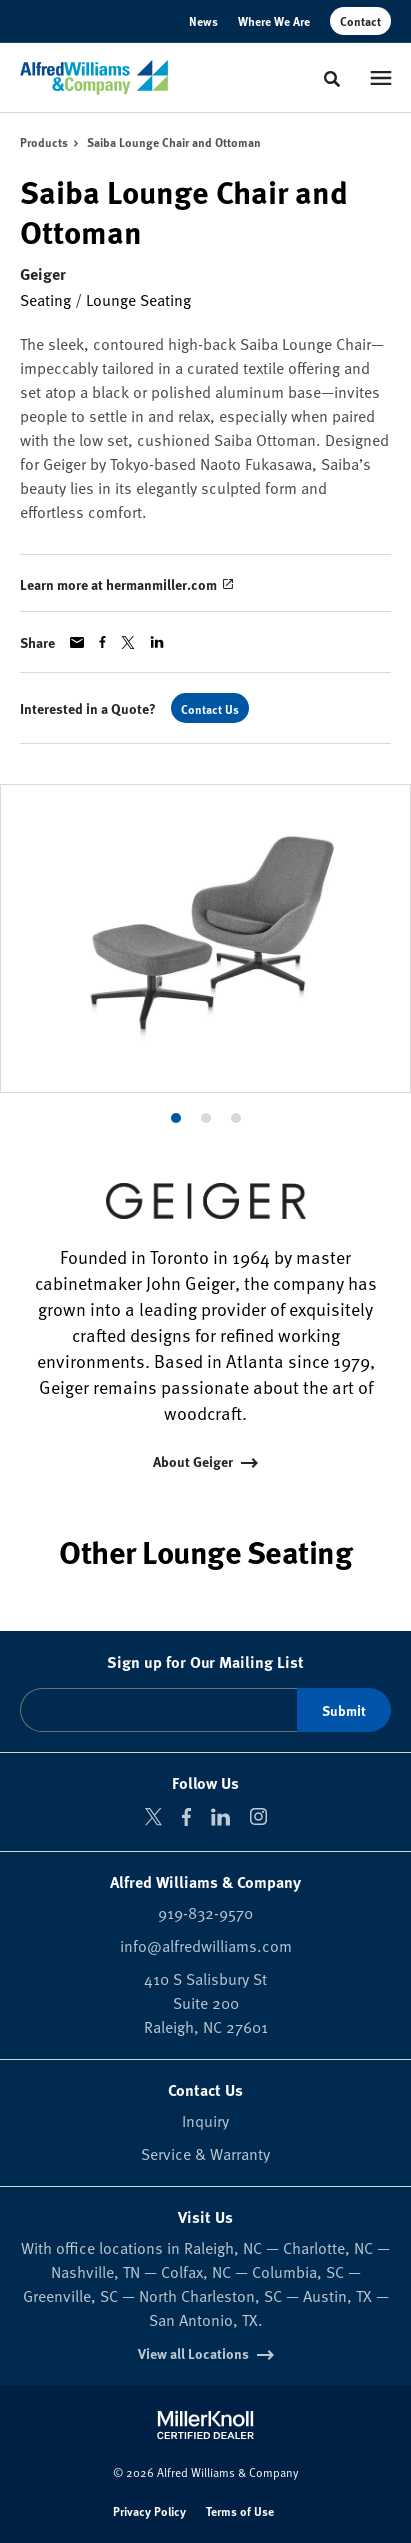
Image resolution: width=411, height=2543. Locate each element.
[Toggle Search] (332, 79)
